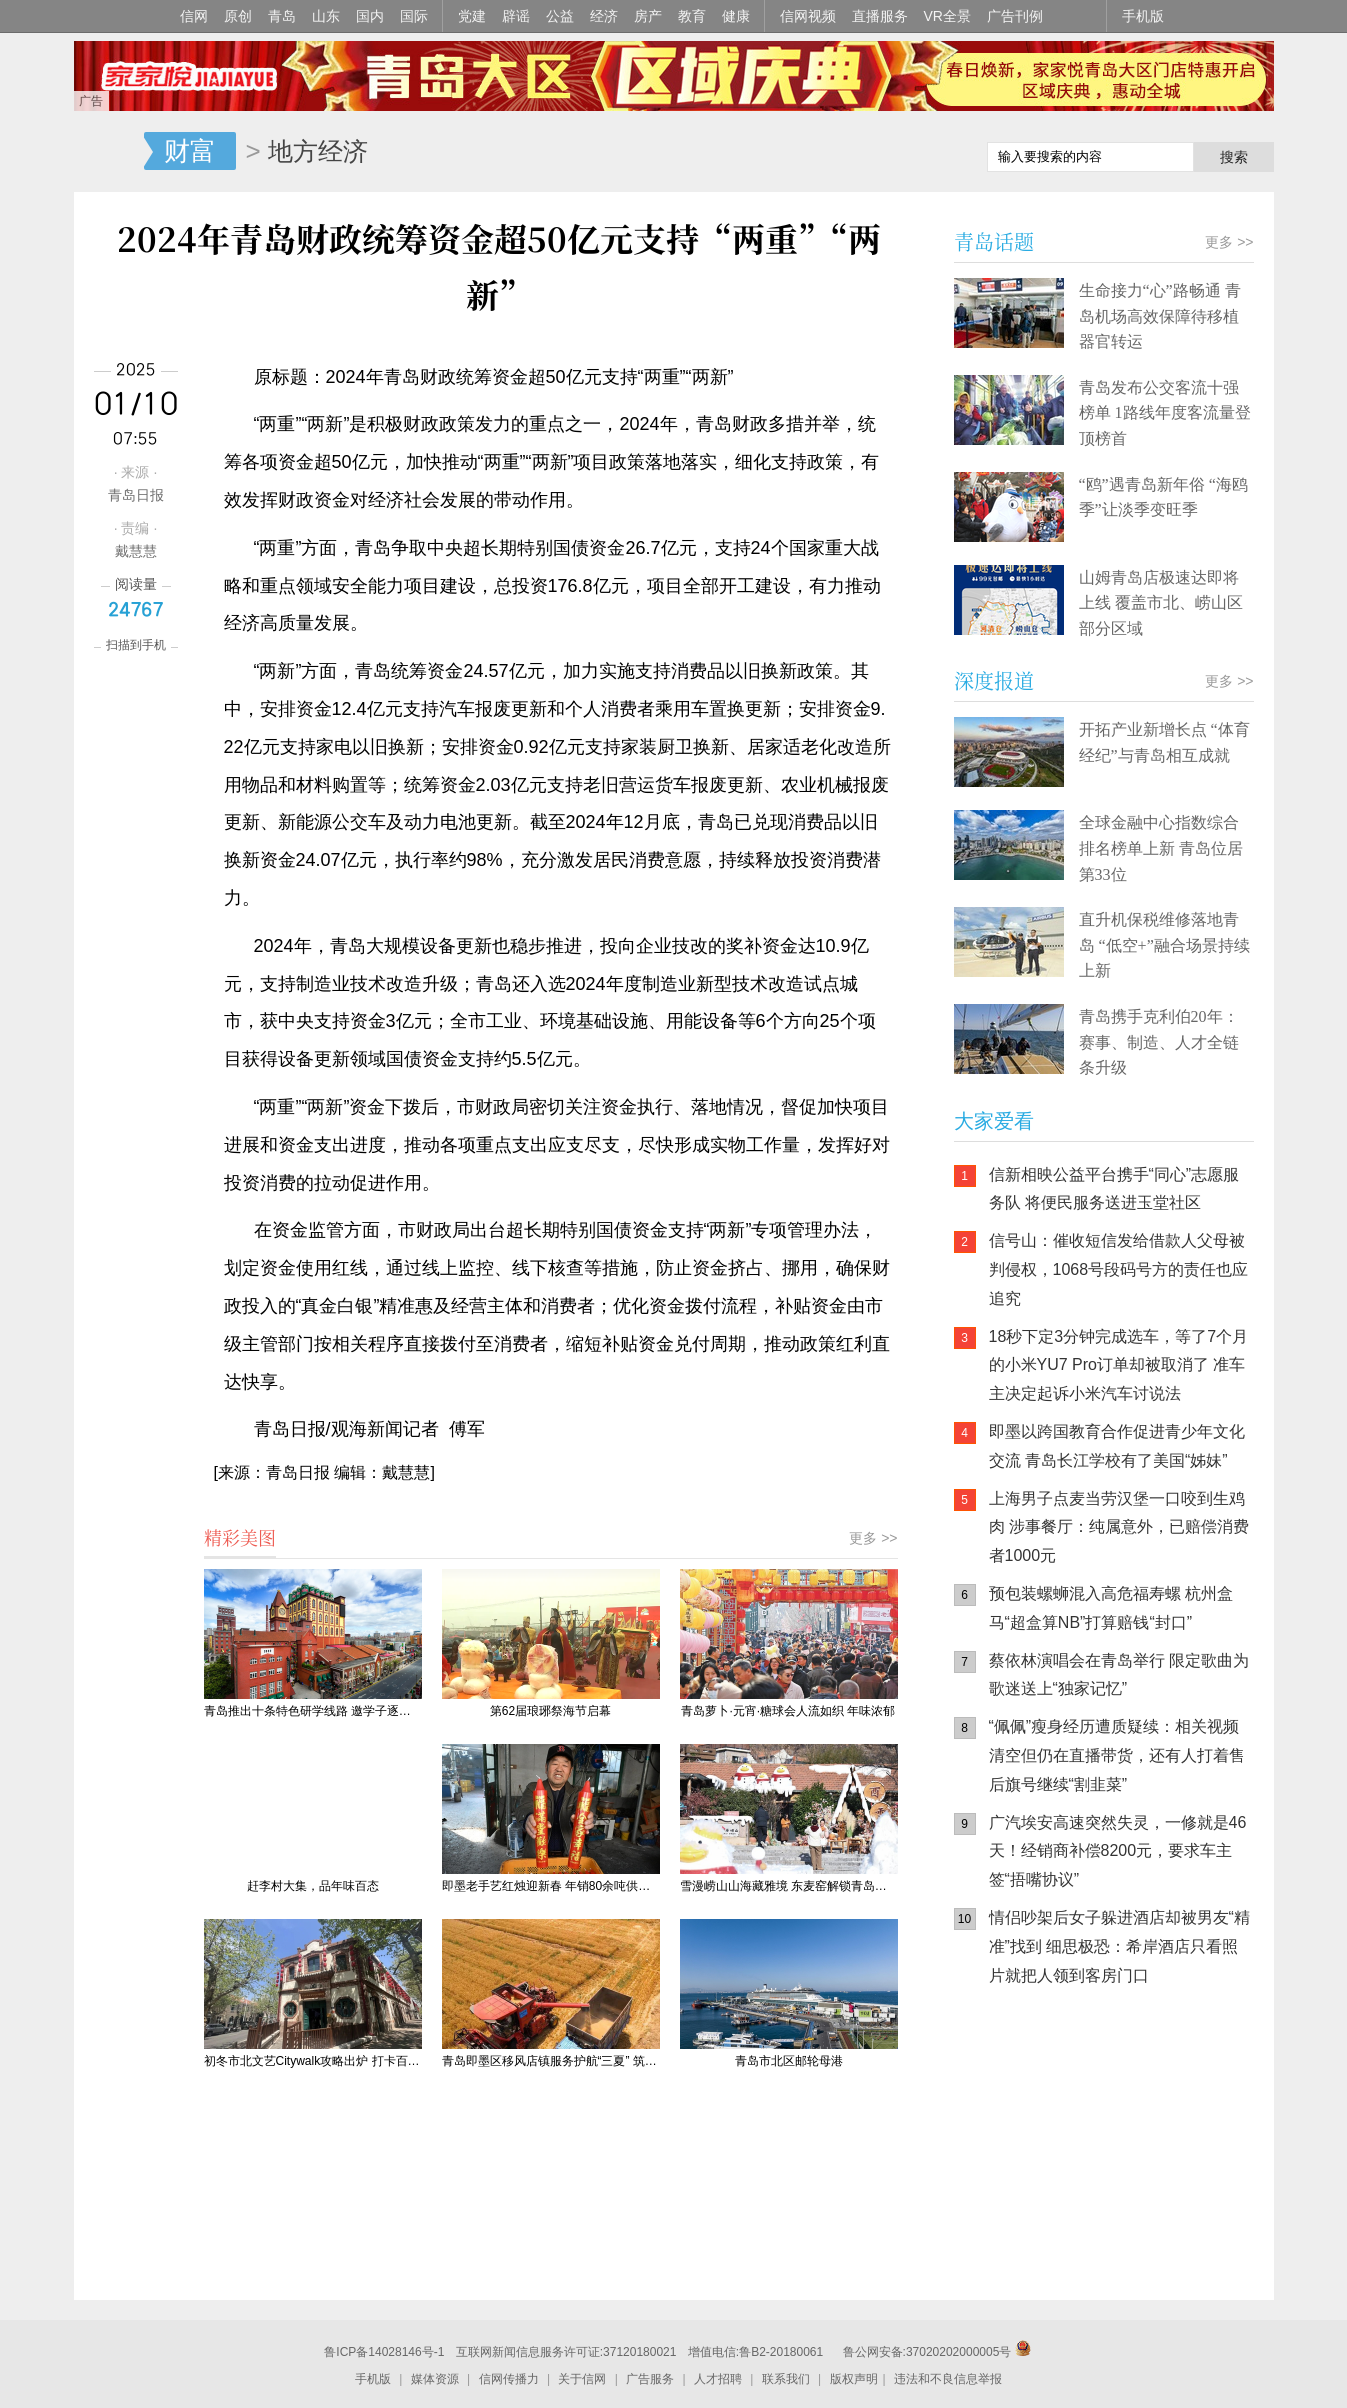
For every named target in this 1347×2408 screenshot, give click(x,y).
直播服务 (880, 16)
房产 (648, 16)
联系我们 (786, 2379)
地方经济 (318, 151)
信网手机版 (1014, 2130)
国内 (370, 16)
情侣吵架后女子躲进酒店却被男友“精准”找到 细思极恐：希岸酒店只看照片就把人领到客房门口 (1119, 1946)
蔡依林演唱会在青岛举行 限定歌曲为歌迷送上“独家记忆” (1119, 1675)
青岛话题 (994, 241)
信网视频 (808, 16)
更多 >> (873, 1538)
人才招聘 (718, 2379)
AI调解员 (1134, 2210)
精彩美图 (240, 1537)
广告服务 (650, 2379)
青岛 (282, 16)
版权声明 (854, 2379)
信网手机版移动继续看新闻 (869, 153)
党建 (472, 16)
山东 (326, 16)
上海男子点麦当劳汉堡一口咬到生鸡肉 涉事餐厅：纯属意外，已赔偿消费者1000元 (1119, 1527)
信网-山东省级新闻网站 (109, 152)
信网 (194, 16)
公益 (560, 16)
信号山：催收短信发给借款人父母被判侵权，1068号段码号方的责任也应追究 (1119, 1269)
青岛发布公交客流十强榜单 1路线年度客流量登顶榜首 (1165, 413)
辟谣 (516, 16)
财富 (190, 151)
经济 (604, 16)
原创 (238, 16)
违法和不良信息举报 (948, 2379)
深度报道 (994, 680)
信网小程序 (1134, 2130)
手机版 (1143, 16)
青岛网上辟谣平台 (1014, 2210)
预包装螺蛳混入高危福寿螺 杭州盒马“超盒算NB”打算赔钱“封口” (1111, 1608)
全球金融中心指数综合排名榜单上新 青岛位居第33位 (1161, 848)
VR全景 (947, 16)
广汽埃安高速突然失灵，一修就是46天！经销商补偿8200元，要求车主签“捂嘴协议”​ (1118, 1851)
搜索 (1234, 157)
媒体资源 (435, 2379)
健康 (736, 16)
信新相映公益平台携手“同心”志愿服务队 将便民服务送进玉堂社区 (1114, 1189)
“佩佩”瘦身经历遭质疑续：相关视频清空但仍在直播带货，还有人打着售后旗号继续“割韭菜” (1117, 1755)
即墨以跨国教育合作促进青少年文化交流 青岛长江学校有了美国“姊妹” (1117, 1446)
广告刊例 (1015, 16)
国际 (414, 16)
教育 (692, 16)
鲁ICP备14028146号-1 (384, 2352)
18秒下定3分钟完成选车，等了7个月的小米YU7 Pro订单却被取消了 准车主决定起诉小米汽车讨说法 (1119, 1365)
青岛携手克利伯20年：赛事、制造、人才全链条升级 (1159, 1042)
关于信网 (582, 2379)
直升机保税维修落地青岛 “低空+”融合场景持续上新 (1164, 945)
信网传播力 (509, 2379)
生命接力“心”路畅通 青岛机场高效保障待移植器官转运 (1160, 316)
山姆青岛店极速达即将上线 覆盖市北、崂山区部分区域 (1161, 603)
